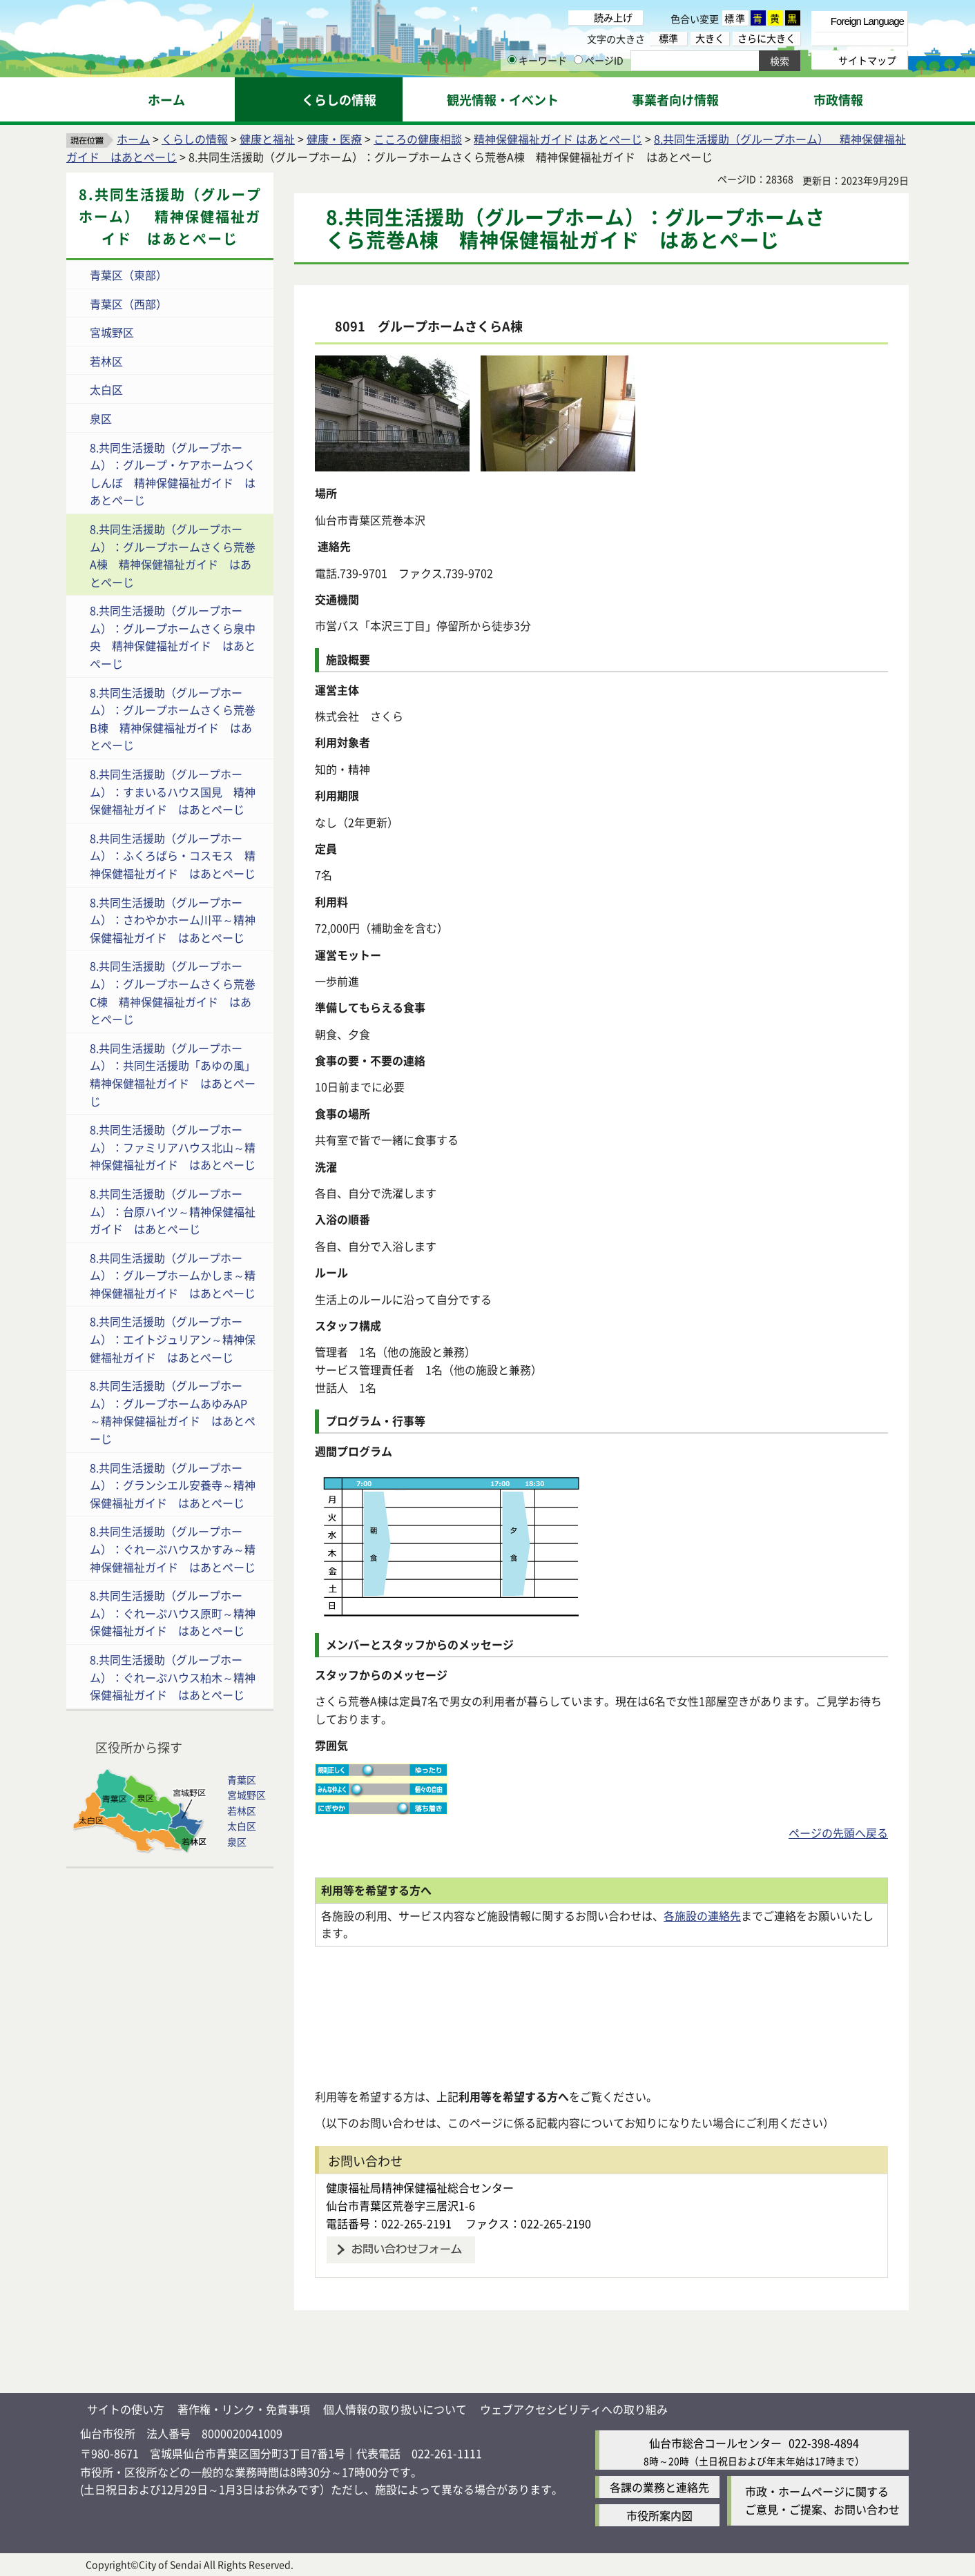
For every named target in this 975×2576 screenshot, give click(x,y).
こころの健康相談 (418, 138)
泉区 (101, 418)
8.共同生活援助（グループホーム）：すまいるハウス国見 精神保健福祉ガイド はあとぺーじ (172, 791)
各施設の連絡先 (702, 1915)
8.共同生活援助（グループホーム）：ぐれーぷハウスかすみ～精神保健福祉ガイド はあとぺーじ (172, 1548)
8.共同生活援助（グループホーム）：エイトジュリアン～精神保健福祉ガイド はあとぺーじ (172, 1339)
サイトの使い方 (125, 2409)
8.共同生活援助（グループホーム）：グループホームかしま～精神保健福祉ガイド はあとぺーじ (172, 1275)
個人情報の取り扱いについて (395, 2409)
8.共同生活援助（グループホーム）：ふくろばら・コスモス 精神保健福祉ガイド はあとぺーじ (172, 855)
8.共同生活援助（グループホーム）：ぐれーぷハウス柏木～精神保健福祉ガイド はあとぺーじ (172, 1677)
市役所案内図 (659, 2515)
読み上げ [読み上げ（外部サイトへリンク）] (613, 17)
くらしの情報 (195, 138)
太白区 (106, 389)
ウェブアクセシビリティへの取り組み (574, 2409)
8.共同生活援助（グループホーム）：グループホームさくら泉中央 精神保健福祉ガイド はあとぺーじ (172, 637)
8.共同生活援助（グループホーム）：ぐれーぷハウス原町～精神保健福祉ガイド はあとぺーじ (172, 1613)
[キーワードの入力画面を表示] (512, 59)
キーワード (537, 60)
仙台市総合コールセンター (715, 2442)
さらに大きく (766, 38)
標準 (735, 18)
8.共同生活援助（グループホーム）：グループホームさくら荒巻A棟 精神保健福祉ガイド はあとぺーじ (172, 555)
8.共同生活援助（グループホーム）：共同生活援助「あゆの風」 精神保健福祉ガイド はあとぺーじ (178, 1074)
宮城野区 (112, 332)
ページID (599, 60)
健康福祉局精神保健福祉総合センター (420, 2187)
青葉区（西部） (128, 303)
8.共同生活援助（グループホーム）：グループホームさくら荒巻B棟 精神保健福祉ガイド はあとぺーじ (172, 719)
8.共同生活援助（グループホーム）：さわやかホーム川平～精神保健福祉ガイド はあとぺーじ (172, 920)
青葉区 (241, 1779)
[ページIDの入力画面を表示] (578, 59)
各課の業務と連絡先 (659, 2487)
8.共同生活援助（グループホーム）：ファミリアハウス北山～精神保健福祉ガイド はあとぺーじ (172, 1147)
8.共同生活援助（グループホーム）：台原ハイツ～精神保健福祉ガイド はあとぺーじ (172, 1211)
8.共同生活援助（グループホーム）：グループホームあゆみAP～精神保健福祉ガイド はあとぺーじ (172, 1412)
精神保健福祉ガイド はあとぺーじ (558, 138)
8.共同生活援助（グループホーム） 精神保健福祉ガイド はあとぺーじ (170, 216)
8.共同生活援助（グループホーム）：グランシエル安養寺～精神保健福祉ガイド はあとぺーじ (172, 1485)
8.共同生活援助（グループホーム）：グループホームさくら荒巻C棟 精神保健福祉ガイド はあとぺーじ (172, 992)
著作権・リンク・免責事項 (243, 2409)
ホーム (133, 138)
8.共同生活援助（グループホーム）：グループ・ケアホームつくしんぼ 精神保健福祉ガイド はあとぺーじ (172, 474)
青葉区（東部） (128, 274)
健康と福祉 (267, 138)
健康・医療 (334, 138)
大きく (709, 38)
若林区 (106, 361)
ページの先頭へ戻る (838, 1832)
